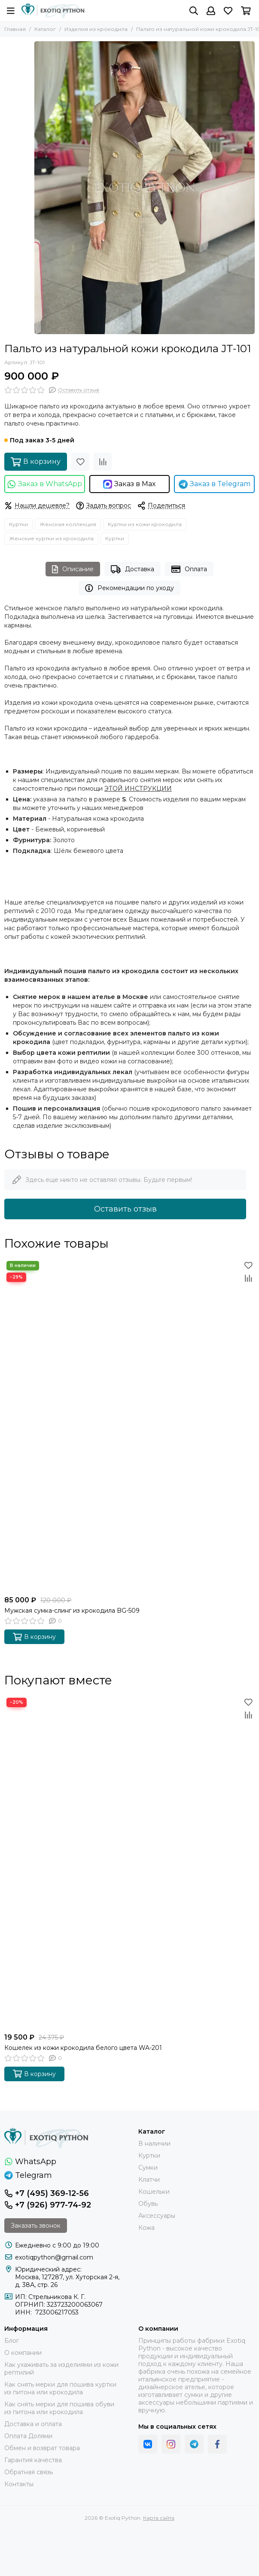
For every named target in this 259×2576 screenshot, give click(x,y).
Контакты (19, 2484)
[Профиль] (210, 10)
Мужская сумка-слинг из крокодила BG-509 (72, 1610)
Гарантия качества (33, 2460)
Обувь (148, 2204)
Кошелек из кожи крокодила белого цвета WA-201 (83, 2048)
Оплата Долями (28, 2436)
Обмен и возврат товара (42, 2448)
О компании (23, 2353)
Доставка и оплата (33, 2424)
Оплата (189, 569)
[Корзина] (246, 10)
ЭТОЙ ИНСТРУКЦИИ (138, 788)
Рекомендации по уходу (129, 588)
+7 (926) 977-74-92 (47, 2205)
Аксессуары (156, 2216)
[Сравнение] (103, 462)
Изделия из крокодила (96, 29)
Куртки (18, 524)
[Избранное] (228, 10)
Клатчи (149, 2179)
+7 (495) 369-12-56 (46, 2193)
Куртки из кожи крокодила (145, 524)
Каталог (45, 29)
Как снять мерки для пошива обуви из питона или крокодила (59, 2408)
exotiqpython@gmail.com (54, 2257)
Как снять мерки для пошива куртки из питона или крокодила (60, 2388)
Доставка (132, 569)
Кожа (146, 2228)
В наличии (154, 2143)
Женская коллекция (68, 524)
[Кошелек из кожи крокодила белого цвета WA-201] (129, 1862)
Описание (73, 569)
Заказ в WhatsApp (44, 484)
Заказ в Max (129, 484)
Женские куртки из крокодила (51, 538)
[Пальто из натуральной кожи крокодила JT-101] (144, 187)
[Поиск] (193, 10)
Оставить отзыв (125, 1209)
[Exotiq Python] (53, 10)
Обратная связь (28, 2472)
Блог (11, 2341)
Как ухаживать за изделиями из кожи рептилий (61, 2368)
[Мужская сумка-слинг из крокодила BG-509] (129, 1425)
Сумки (148, 2167)
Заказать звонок (36, 2225)
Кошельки (154, 2191)
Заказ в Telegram (214, 484)
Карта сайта (158, 2518)
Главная (15, 29)
